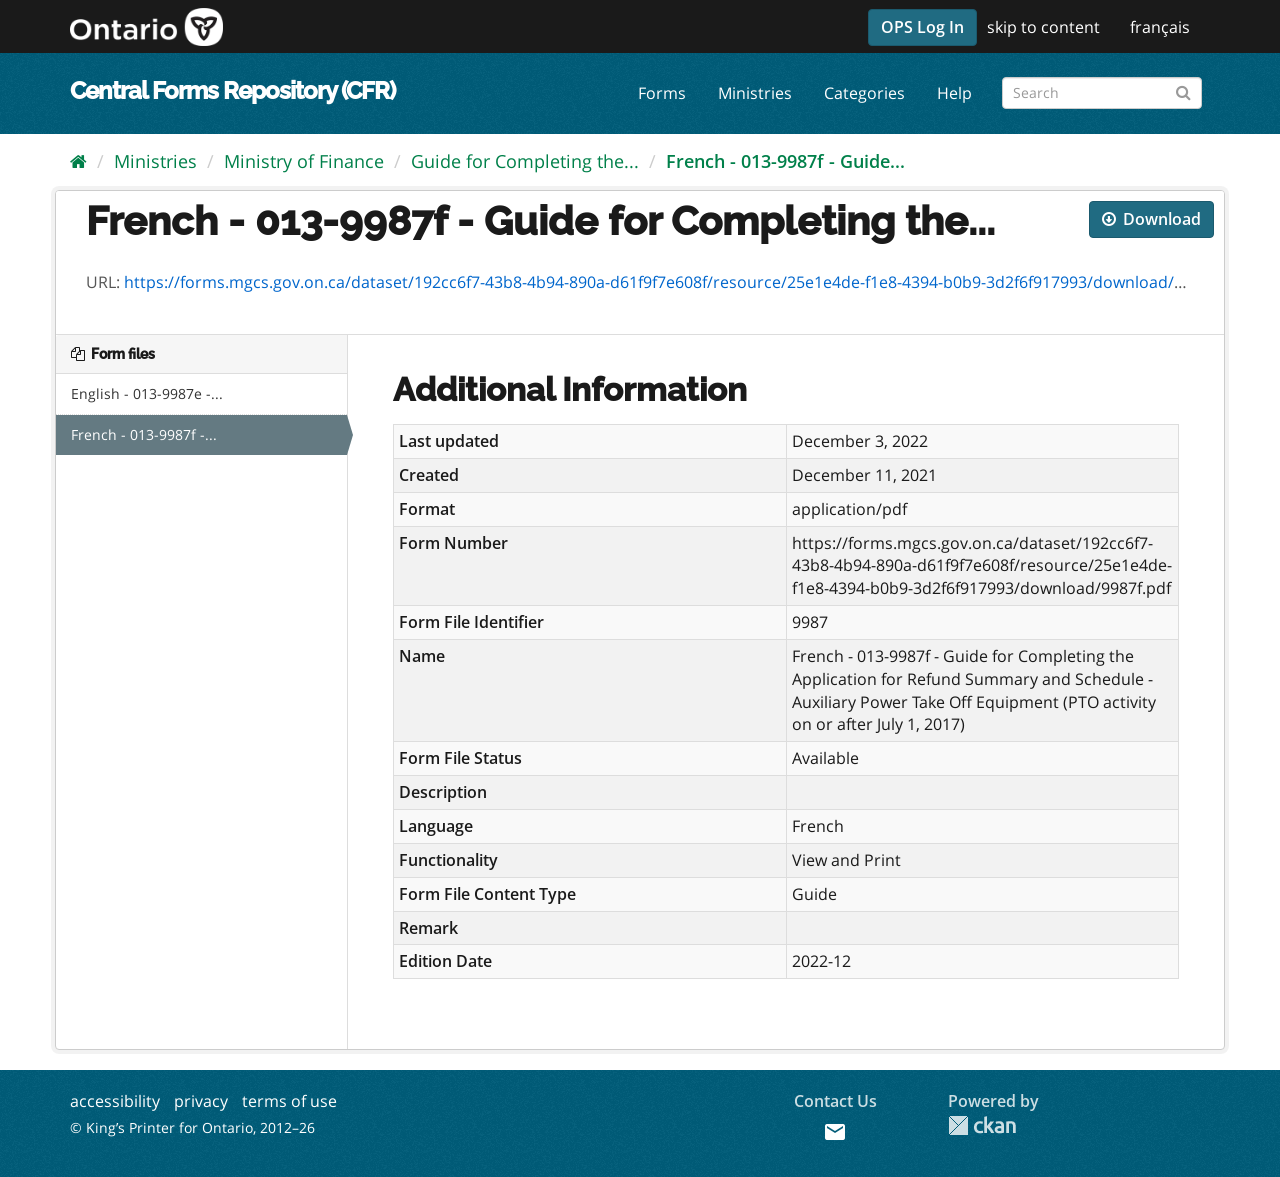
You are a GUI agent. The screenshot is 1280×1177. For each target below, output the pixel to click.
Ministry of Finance (304, 161)
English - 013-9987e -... (147, 393)
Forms (662, 93)
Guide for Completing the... (525, 161)
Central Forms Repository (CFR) (232, 90)
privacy (201, 1101)
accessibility (115, 1101)
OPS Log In (922, 27)
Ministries (755, 93)
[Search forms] (1102, 93)
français (1160, 27)
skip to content (1043, 27)
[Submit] (1183, 89)
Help (954, 93)
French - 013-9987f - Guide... (785, 161)
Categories (864, 93)
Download (1151, 219)
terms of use (289, 1101)
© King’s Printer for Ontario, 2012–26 (192, 1127)
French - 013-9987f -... (144, 434)
